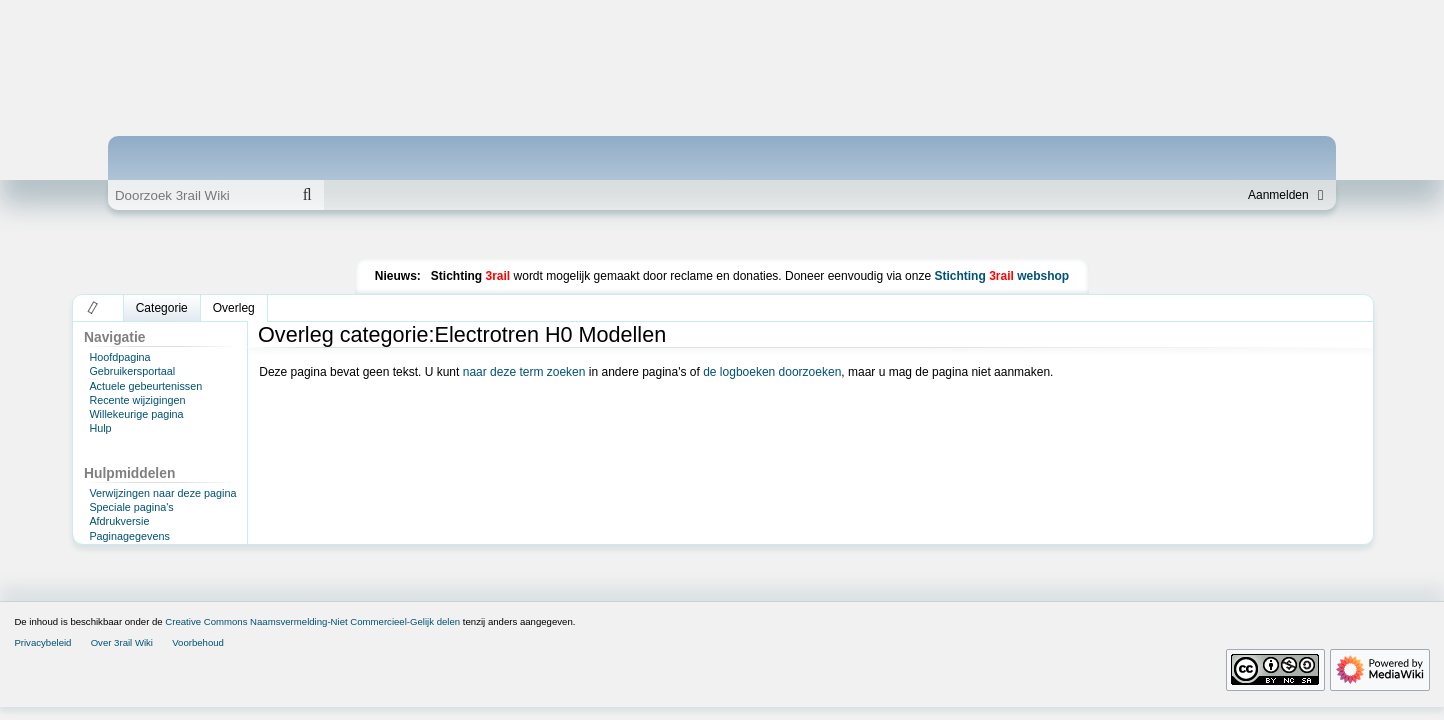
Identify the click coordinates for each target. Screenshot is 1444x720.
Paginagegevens (129, 536)
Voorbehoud (198, 642)
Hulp (100, 428)
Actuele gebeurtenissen (145, 386)
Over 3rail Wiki (122, 642)
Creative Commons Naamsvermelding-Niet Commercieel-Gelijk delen (312, 621)
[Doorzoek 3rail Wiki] (199, 195)
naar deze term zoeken (524, 372)
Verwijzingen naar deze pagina (162, 493)
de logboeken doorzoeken (772, 372)
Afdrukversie (119, 521)
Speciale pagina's (131, 507)
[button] (93, 308)
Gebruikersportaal (132, 371)
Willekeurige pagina (136, 414)
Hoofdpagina (119, 357)
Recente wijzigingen (137, 400)
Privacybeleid (42, 642)
